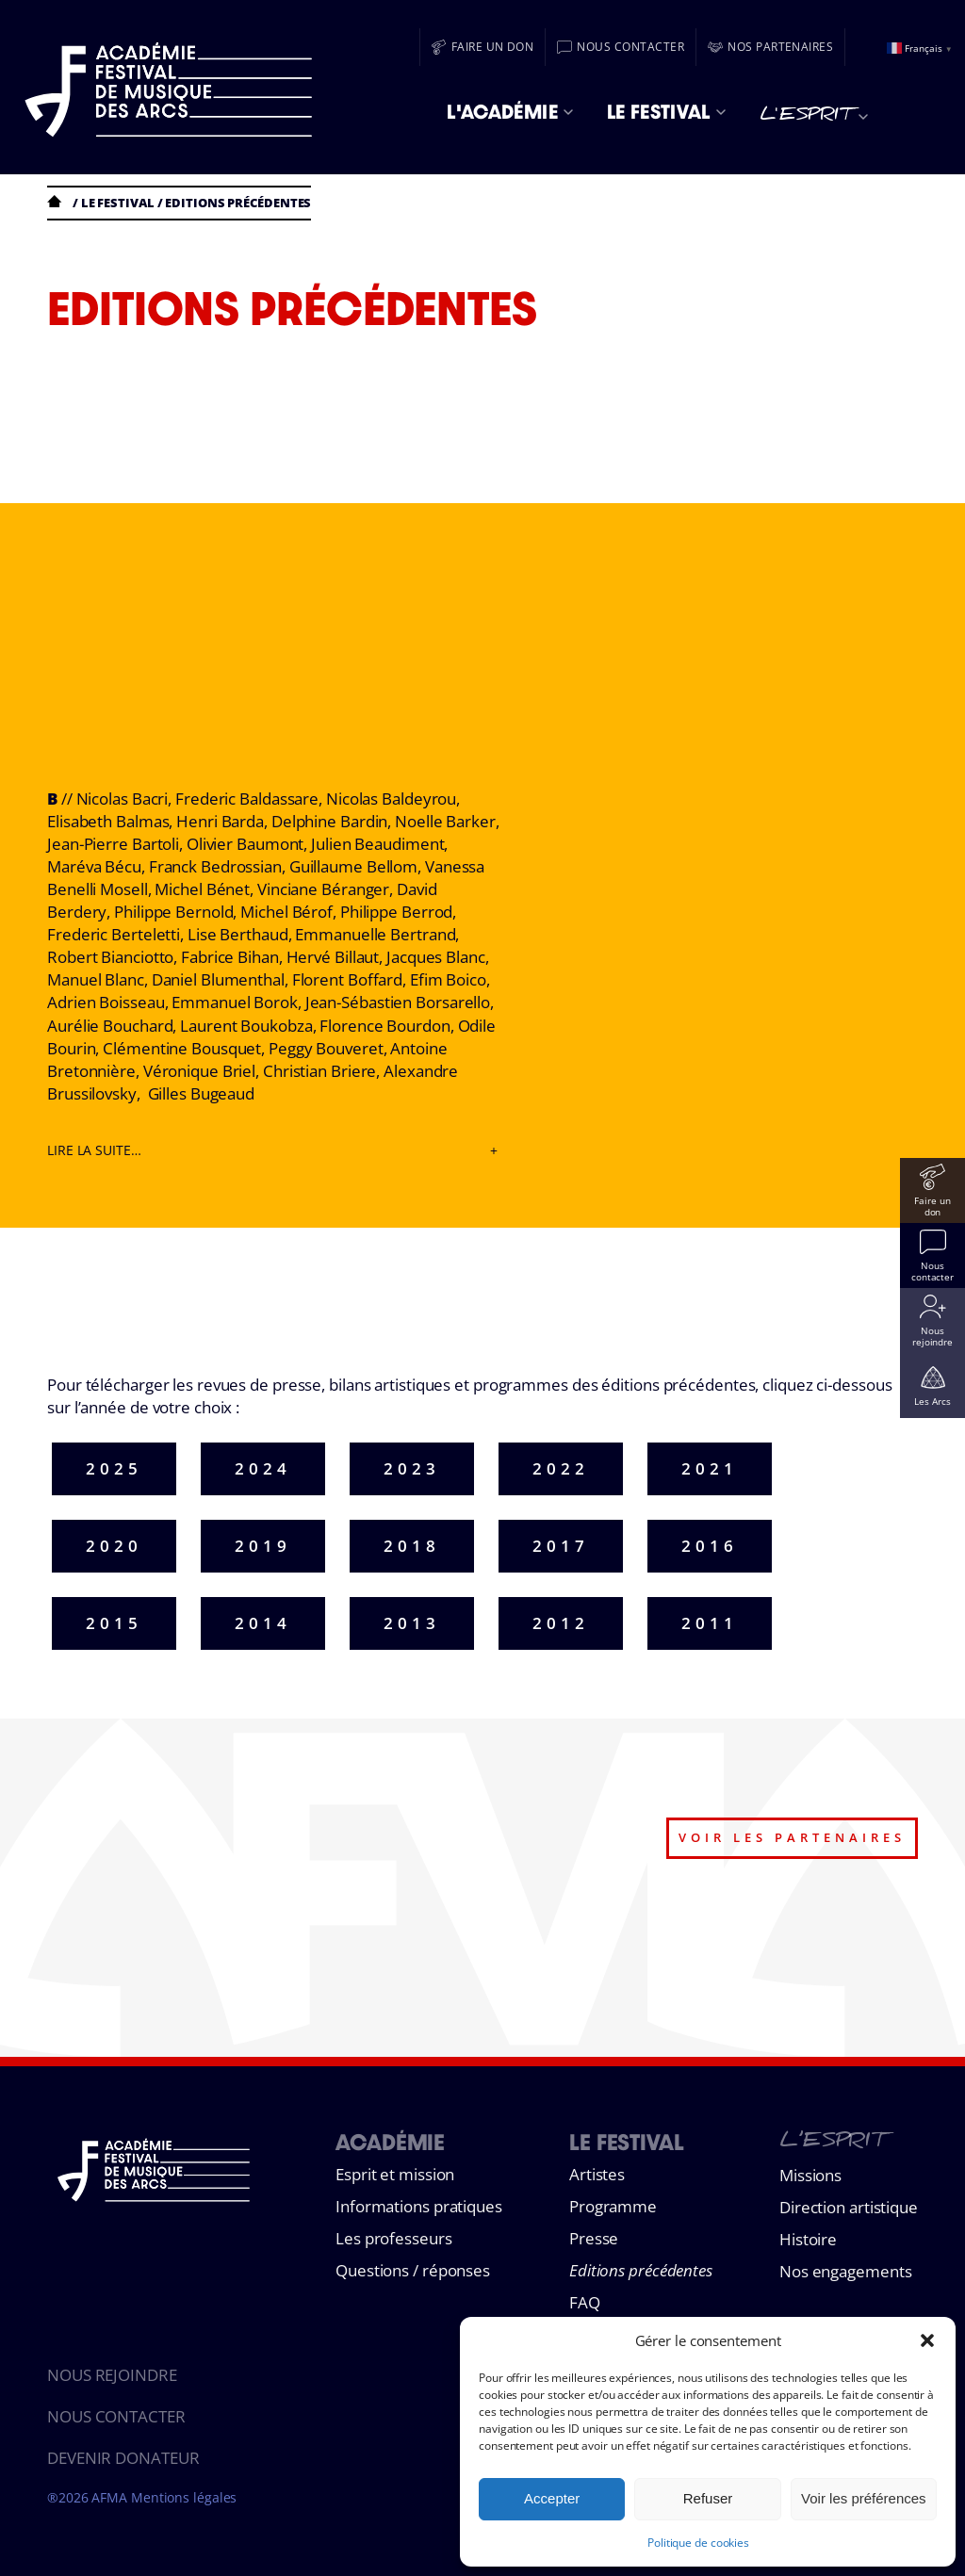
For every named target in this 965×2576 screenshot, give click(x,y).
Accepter (552, 2498)
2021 (709, 1468)
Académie (390, 2142)
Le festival (118, 202)
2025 (114, 1468)
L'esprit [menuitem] (814, 117)
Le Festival (626, 2142)
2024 (263, 1468)
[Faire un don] (483, 47)
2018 (412, 1546)
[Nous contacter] (620, 47)
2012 (560, 1623)
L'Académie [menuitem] (510, 111)
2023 (412, 1468)
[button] (927, 2340)
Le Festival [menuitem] (666, 111)
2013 (412, 1623)
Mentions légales (184, 2497)
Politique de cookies (698, 2543)
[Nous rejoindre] (932, 1320)
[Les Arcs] (932, 1385)
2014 (263, 1623)
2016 (709, 1546)
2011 (709, 1623)
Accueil (58, 201)
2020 (114, 1546)
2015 (114, 1623)
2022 (560, 1468)
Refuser (708, 2498)
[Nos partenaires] (770, 47)
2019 (263, 1546)
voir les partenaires (792, 1837)
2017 (560, 1546)
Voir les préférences (863, 2498)
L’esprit (832, 2143)
